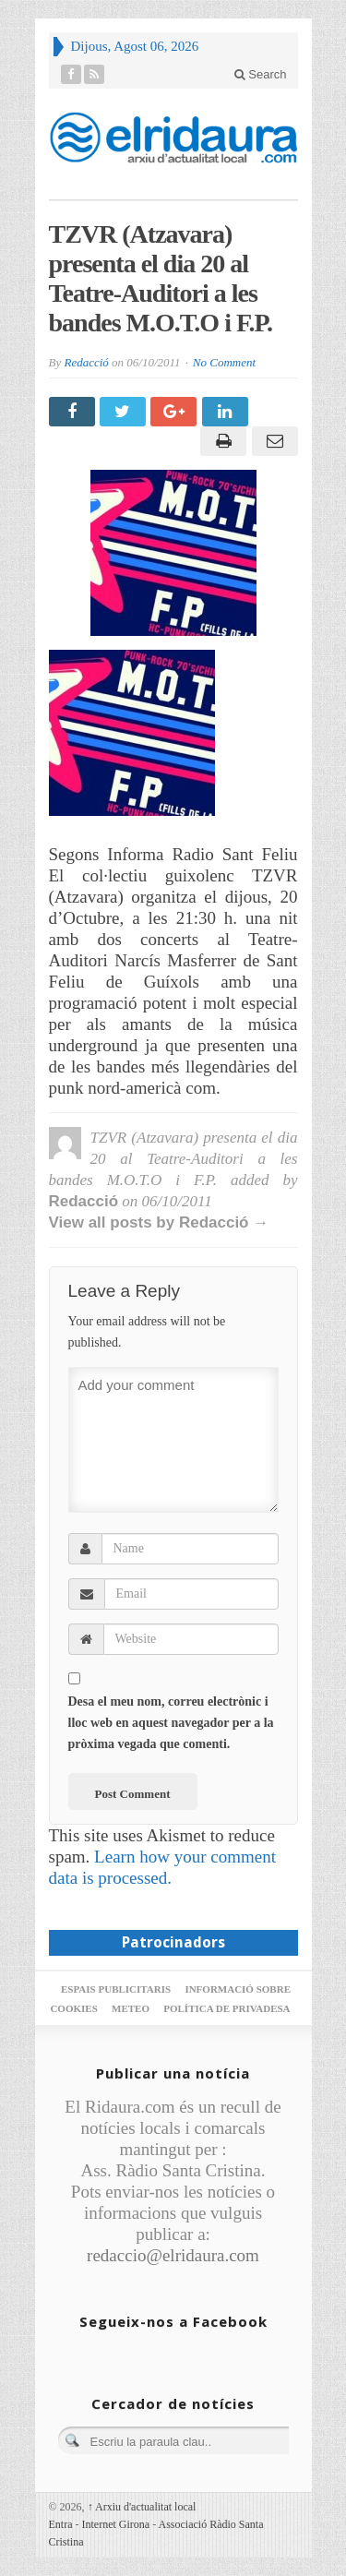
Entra (61, 2524)
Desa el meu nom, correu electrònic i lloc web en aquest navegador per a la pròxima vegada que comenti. (171, 1723)
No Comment (224, 362)
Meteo (130, 2008)
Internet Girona (116, 2524)
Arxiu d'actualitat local (142, 2506)
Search (260, 74)
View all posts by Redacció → (159, 1222)
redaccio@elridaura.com (173, 2255)
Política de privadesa (226, 2008)
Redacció (86, 362)
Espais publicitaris (116, 1989)
